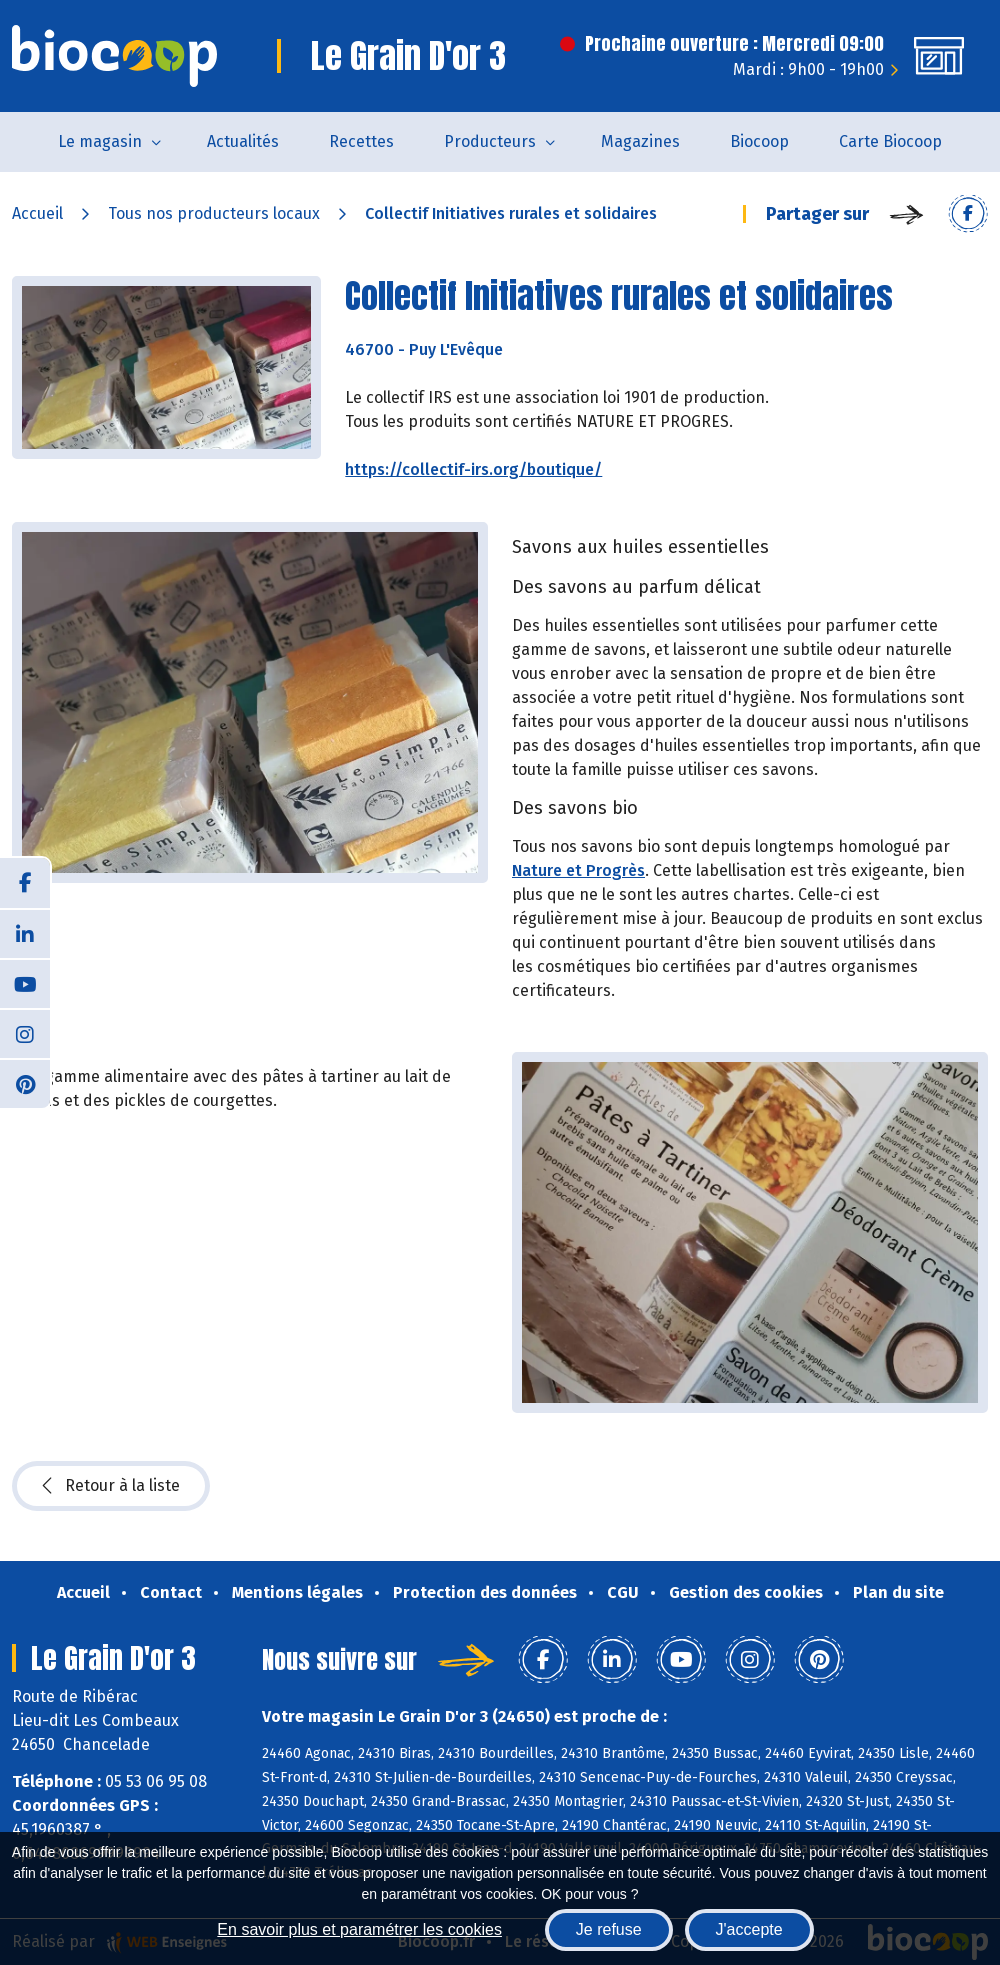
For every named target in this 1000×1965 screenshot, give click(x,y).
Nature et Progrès (578, 870)
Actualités (243, 141)
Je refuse (609, 1929)
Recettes (361, 141)
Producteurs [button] (490, 141)
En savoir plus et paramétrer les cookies (359, 1929)
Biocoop (759, 141)
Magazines (640, 141)
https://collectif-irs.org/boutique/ (473, 469)
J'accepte (749, 1929)
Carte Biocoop (890, 141)
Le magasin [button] (100, 141)
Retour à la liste (111, 1486)
